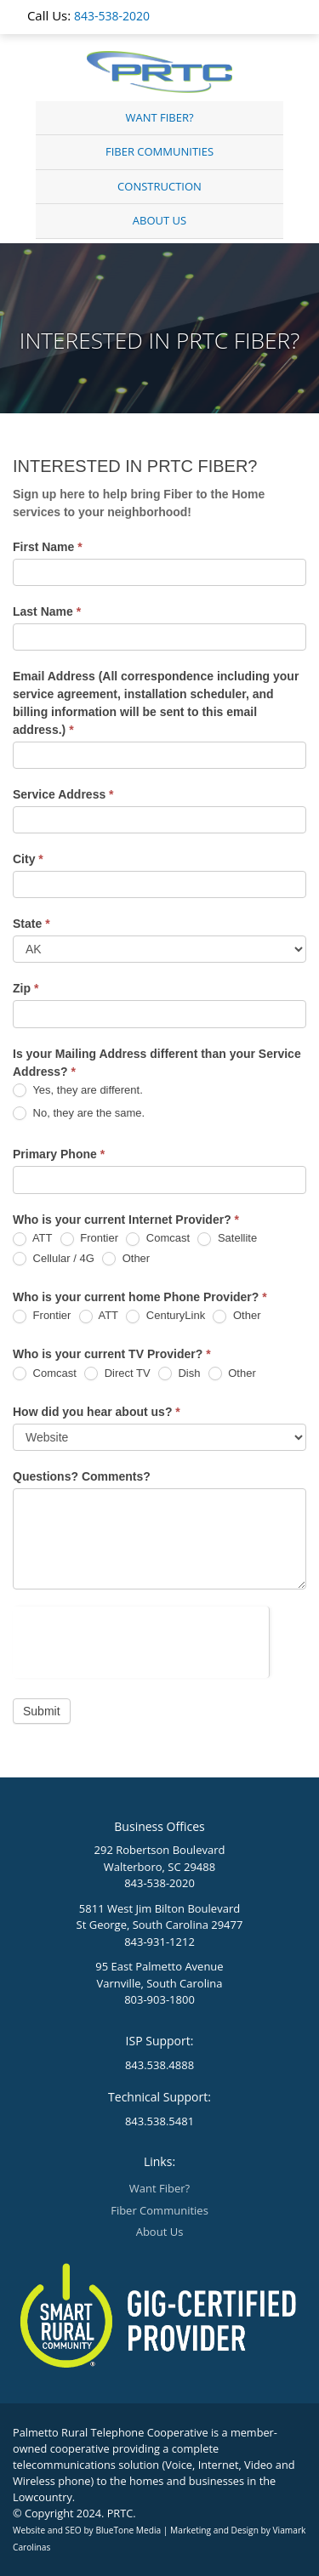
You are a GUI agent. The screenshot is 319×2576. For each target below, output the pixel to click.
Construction (159, 186)
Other (126, 1259)
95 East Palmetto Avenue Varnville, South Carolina (159, 1975)
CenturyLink (165, 1316)
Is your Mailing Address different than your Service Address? (157, 1062)
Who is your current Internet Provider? (126, 1219)
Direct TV (117, 1374)
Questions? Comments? (82, 1476)
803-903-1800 (159, 1999)
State (31, 923)
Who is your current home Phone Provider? (140, 1297)
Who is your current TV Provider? (112, 1354)
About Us (159, 220)
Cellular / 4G (53, 1259)
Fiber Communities (159, 151)
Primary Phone (59, 1154)
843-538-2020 (112, 16)
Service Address (63, 794)
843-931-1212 (159, 1941)
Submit (41, 1711)
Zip (25, 988)
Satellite (227, 1238)
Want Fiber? (159, 117)
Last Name (47, 611)
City (28, 859)
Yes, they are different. (78, 1090)
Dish (179, 1374)
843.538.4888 (159, 2065)
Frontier (89, 1238)
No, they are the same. (79, 1113)
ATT (32, 1238)
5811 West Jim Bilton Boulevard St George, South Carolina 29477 (160, 1917)
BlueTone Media (128, 2530)
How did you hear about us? (96, 1412)
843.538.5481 (159, 2121)
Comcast (158, 1238)
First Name (48, 547)
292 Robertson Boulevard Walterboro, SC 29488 (159, 1858)
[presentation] (141, 1639)
